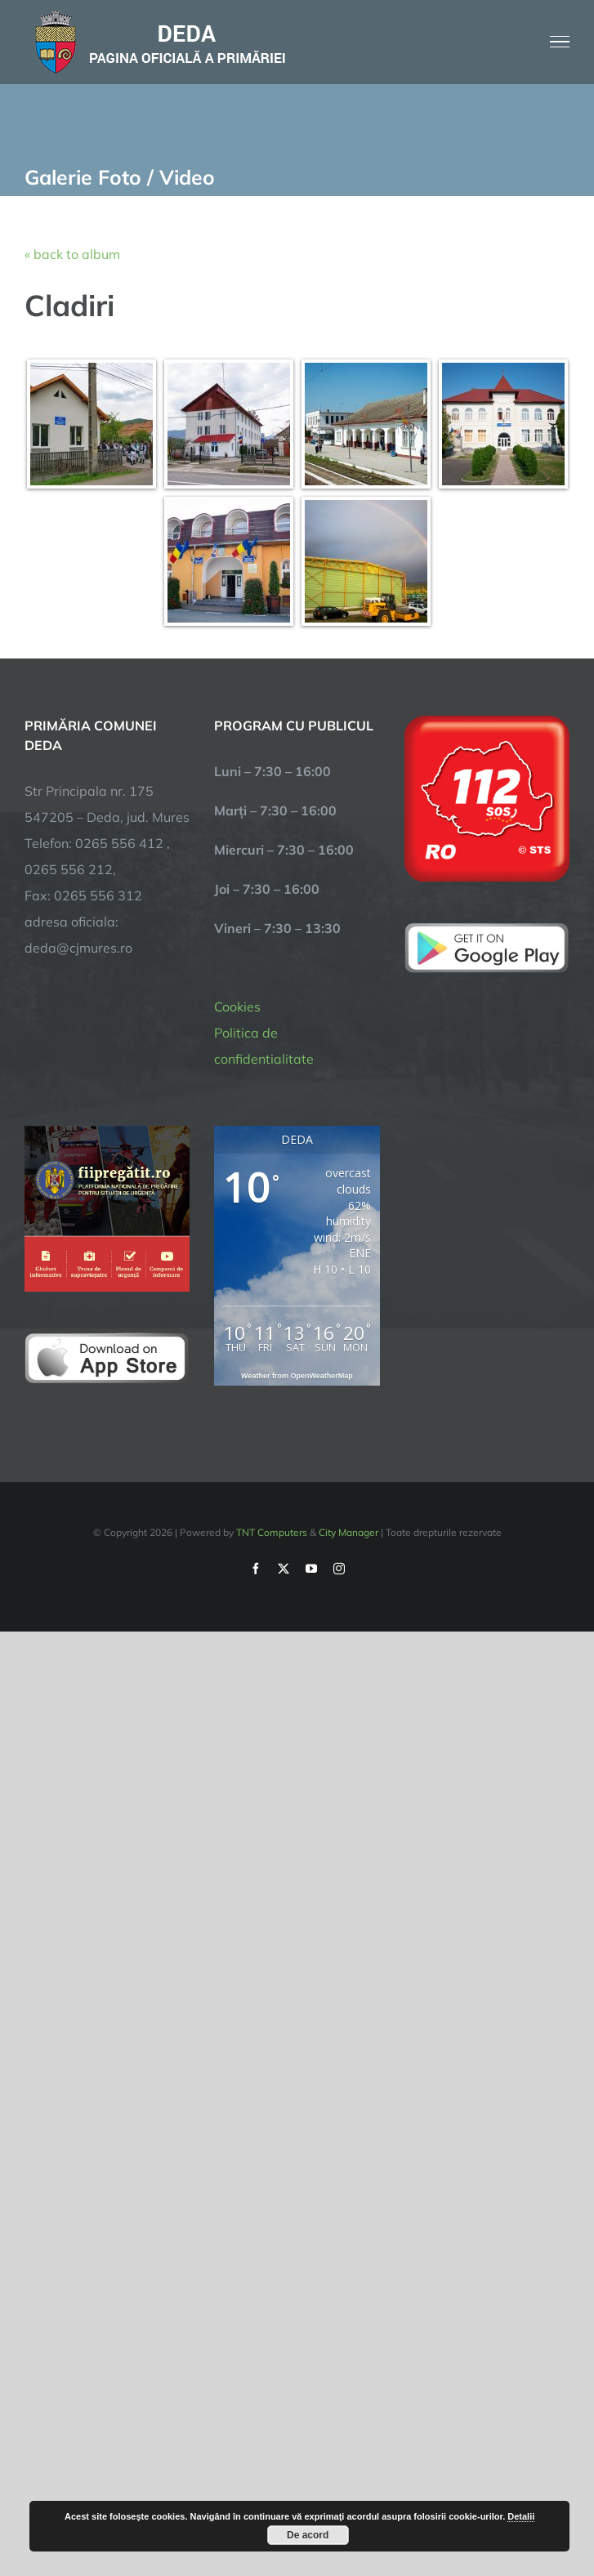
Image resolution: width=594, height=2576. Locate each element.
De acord (307, 2535)
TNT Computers (271, 1532)
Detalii (520, 2516)
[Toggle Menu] (560, 41)
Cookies (237, 1006)
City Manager (348, 1532)
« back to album (72, 254)
